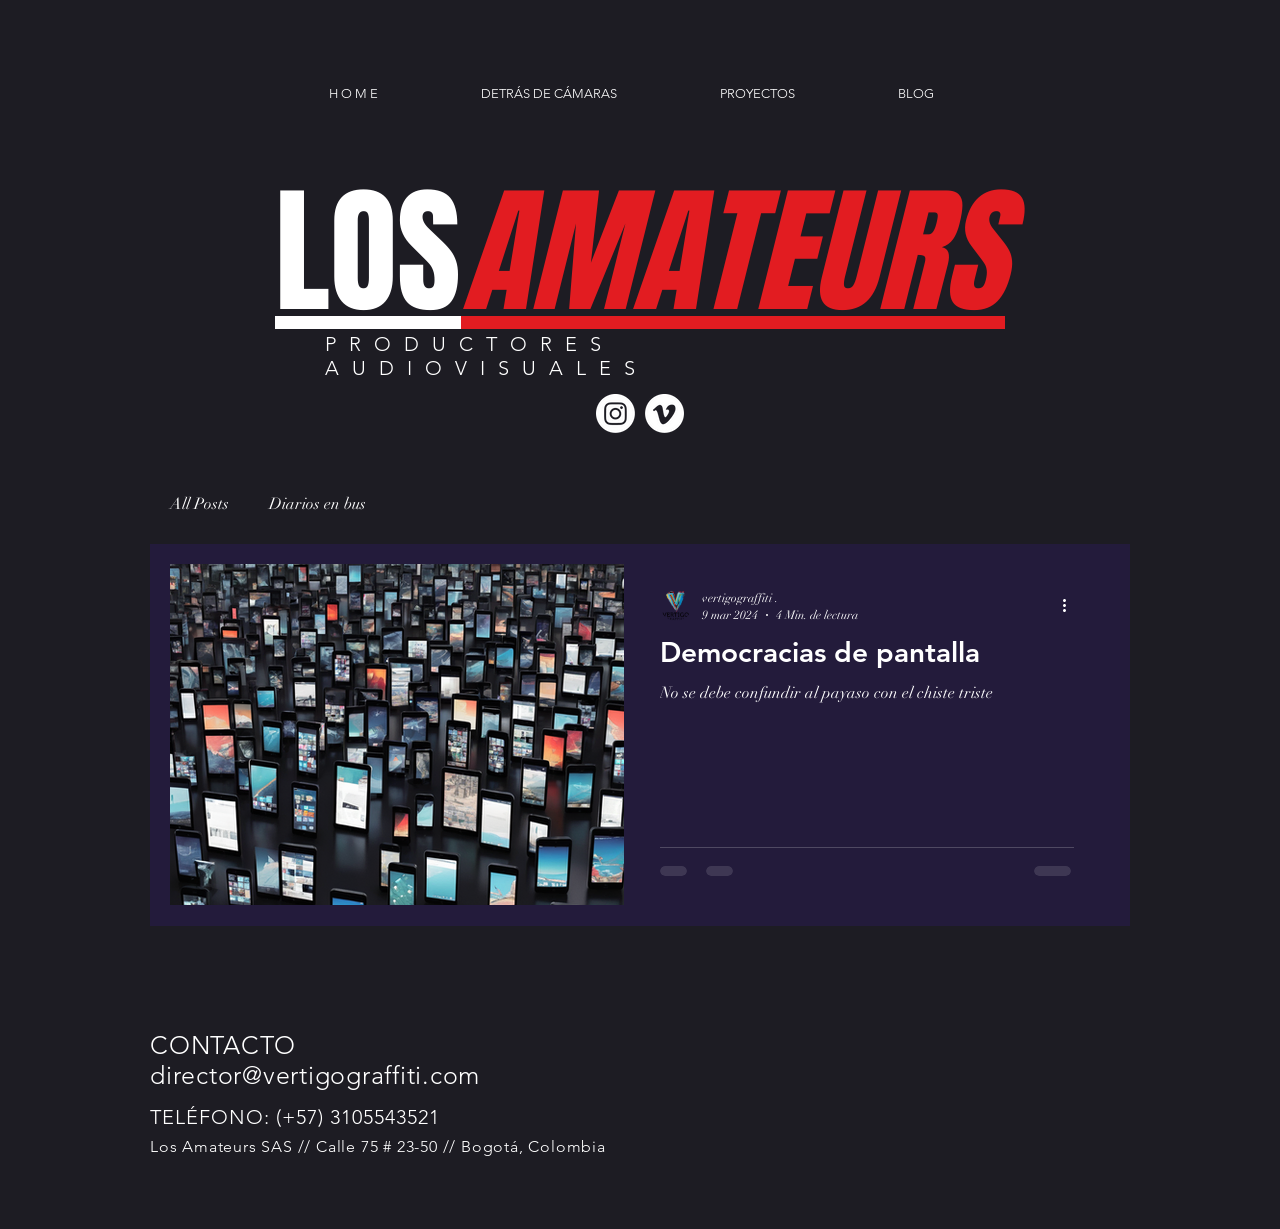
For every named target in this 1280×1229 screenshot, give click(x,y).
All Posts (199, 504)
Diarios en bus (317, 504)
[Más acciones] (1071, 605)
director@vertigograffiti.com (315, 1075)
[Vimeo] (664, 413)
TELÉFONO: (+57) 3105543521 (295, 1117)
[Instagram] (615, 413)
